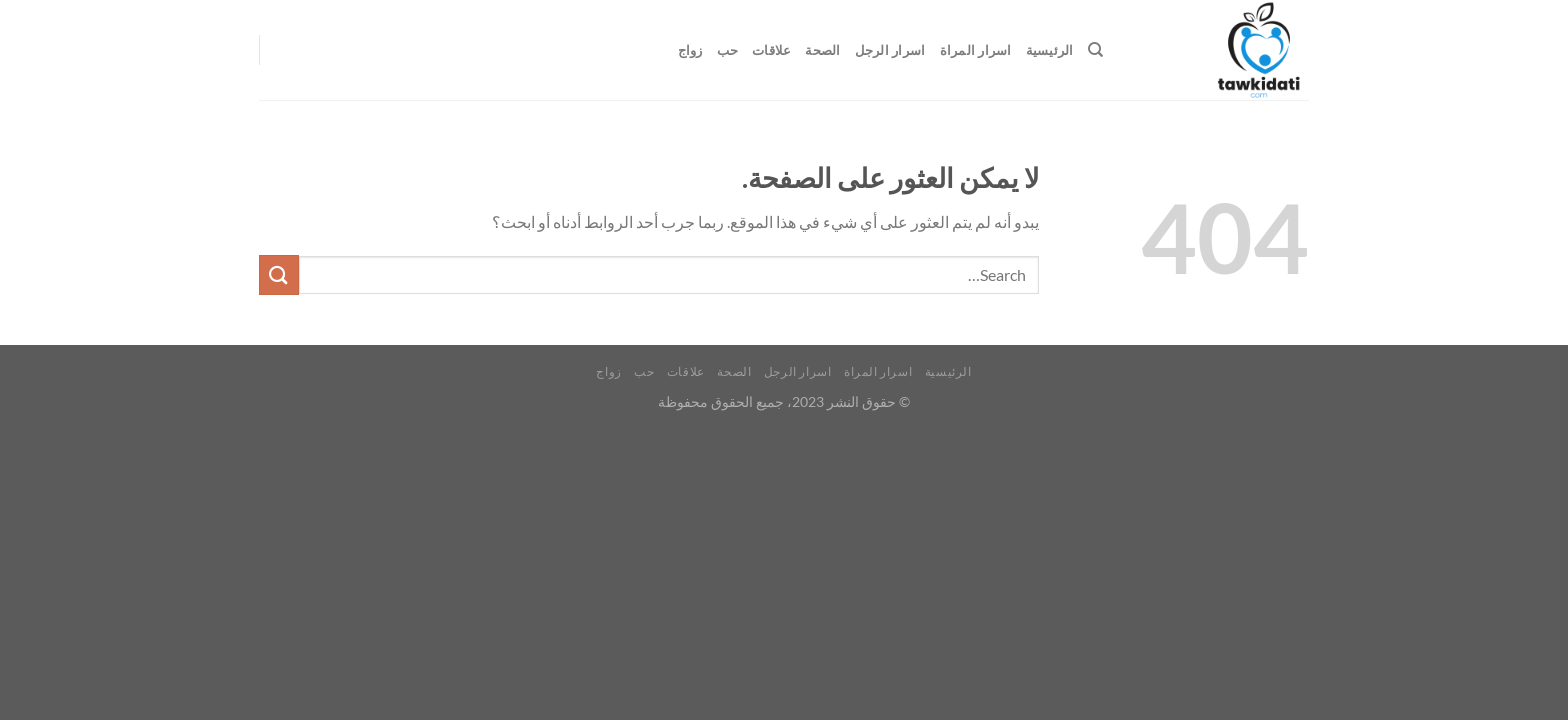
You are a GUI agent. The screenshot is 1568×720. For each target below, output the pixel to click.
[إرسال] (279, 274)
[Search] (1095, 50)
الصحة (822, 50)
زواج (690, 50)
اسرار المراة (976, 50)
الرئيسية (1050, 50)
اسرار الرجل (890, 50)
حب (728, 50)
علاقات (771, 50)
